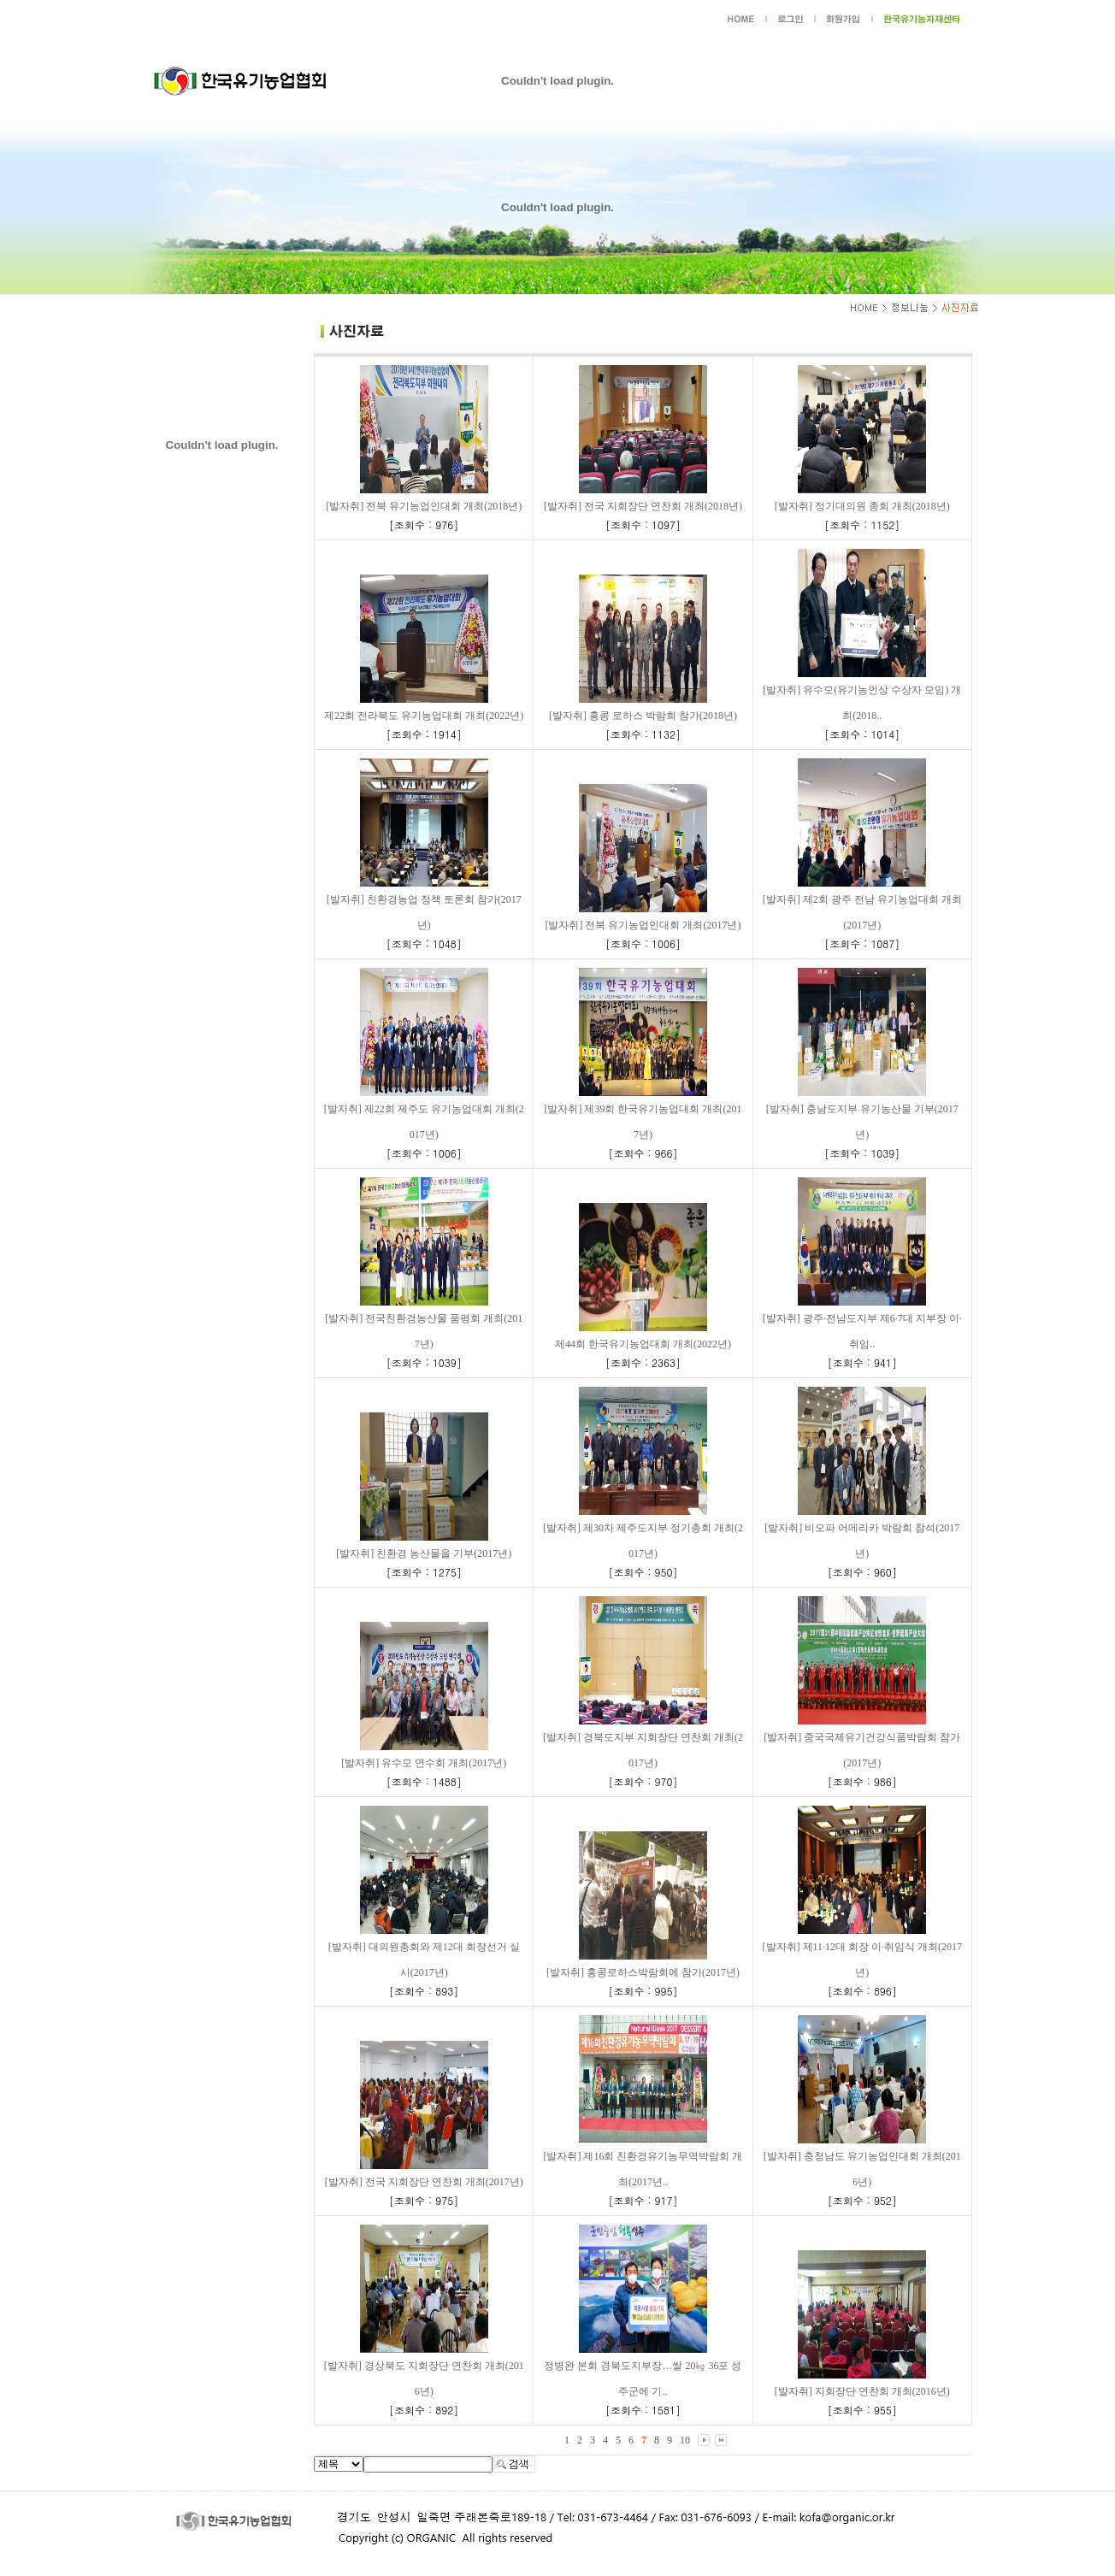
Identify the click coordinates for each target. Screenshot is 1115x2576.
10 (685, 2440)
